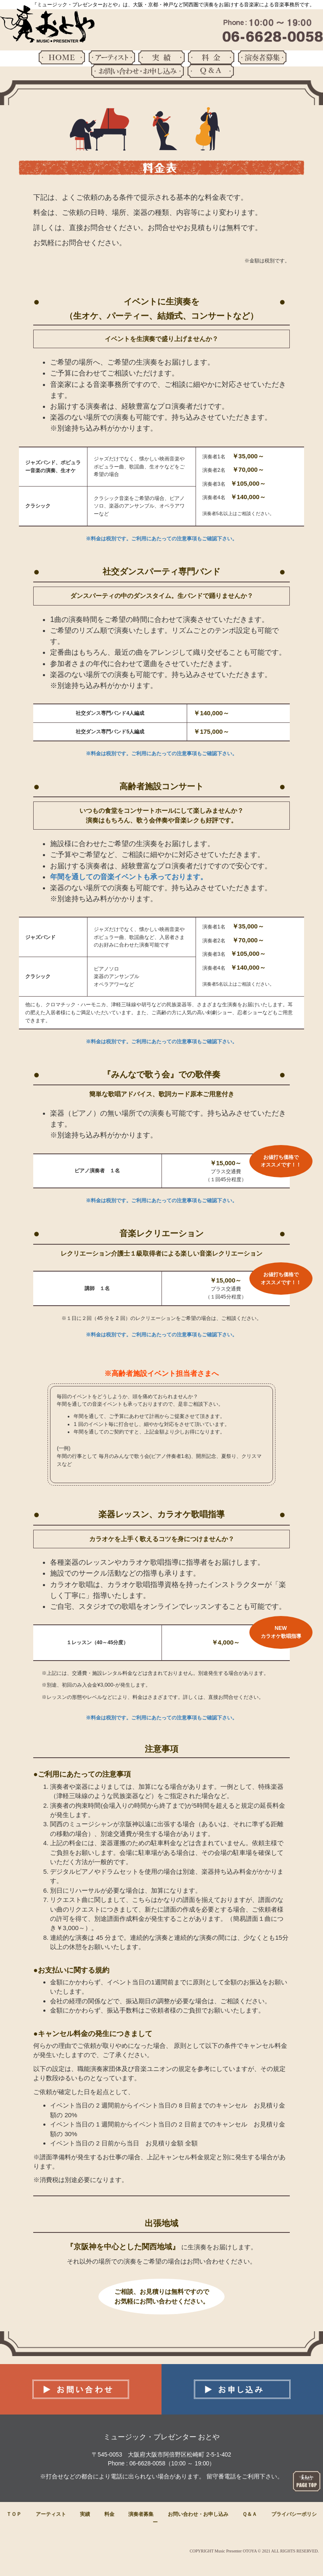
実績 (85, 2514)
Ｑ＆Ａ (249, 2514)
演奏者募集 (141, 2514)
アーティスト (51, 2514)
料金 (109, 2514)
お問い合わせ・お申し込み (198, 2514)
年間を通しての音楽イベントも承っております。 (128, 877)
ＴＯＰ (13, 2514)
